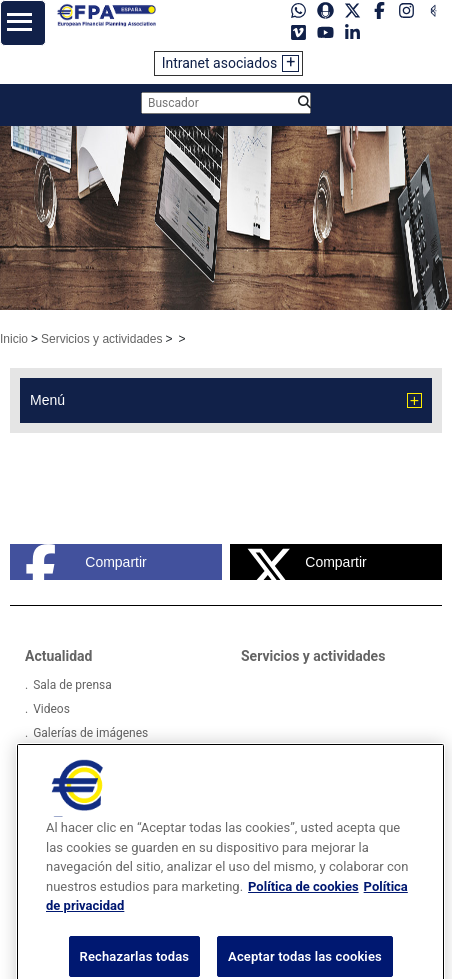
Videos (51, 709)
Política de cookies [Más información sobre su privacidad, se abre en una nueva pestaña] (303, 899)
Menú (47, 400)
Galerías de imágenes (90, 733)
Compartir (86, 562)
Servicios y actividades (101, 339)
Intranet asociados (220, 63)
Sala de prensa (72, 685)
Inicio (14, 339)
